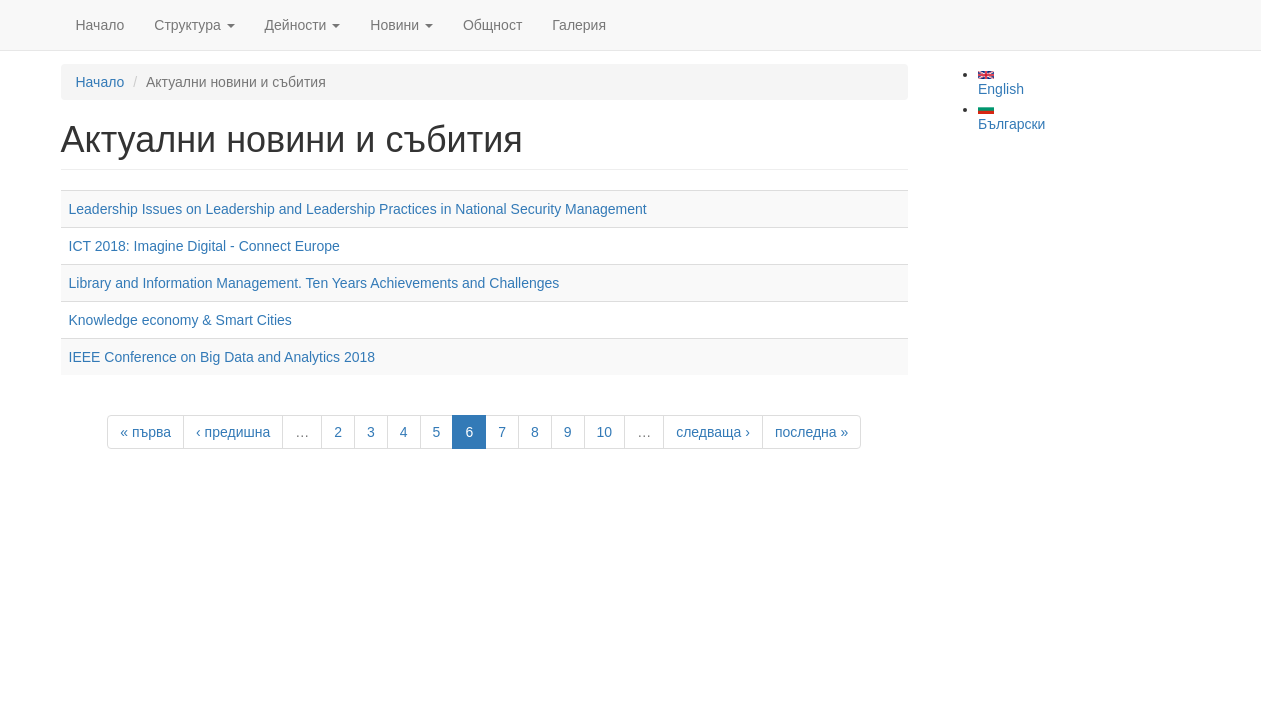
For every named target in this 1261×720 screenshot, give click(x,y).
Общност (492, 25)
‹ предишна (233, 432)
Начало (100, 25)
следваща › (713, 432)
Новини (401, 25)
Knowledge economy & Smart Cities (180, 320)
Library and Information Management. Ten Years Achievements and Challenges (314, 283)
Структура (194, 25)
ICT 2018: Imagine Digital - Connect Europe (204, 246)
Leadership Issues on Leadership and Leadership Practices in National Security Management (358, 209)
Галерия (579, 25)
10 (605, 432)
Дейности (303, 25)
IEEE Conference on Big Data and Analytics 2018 (222, 357)
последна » (811, 432)
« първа (145, 432)
